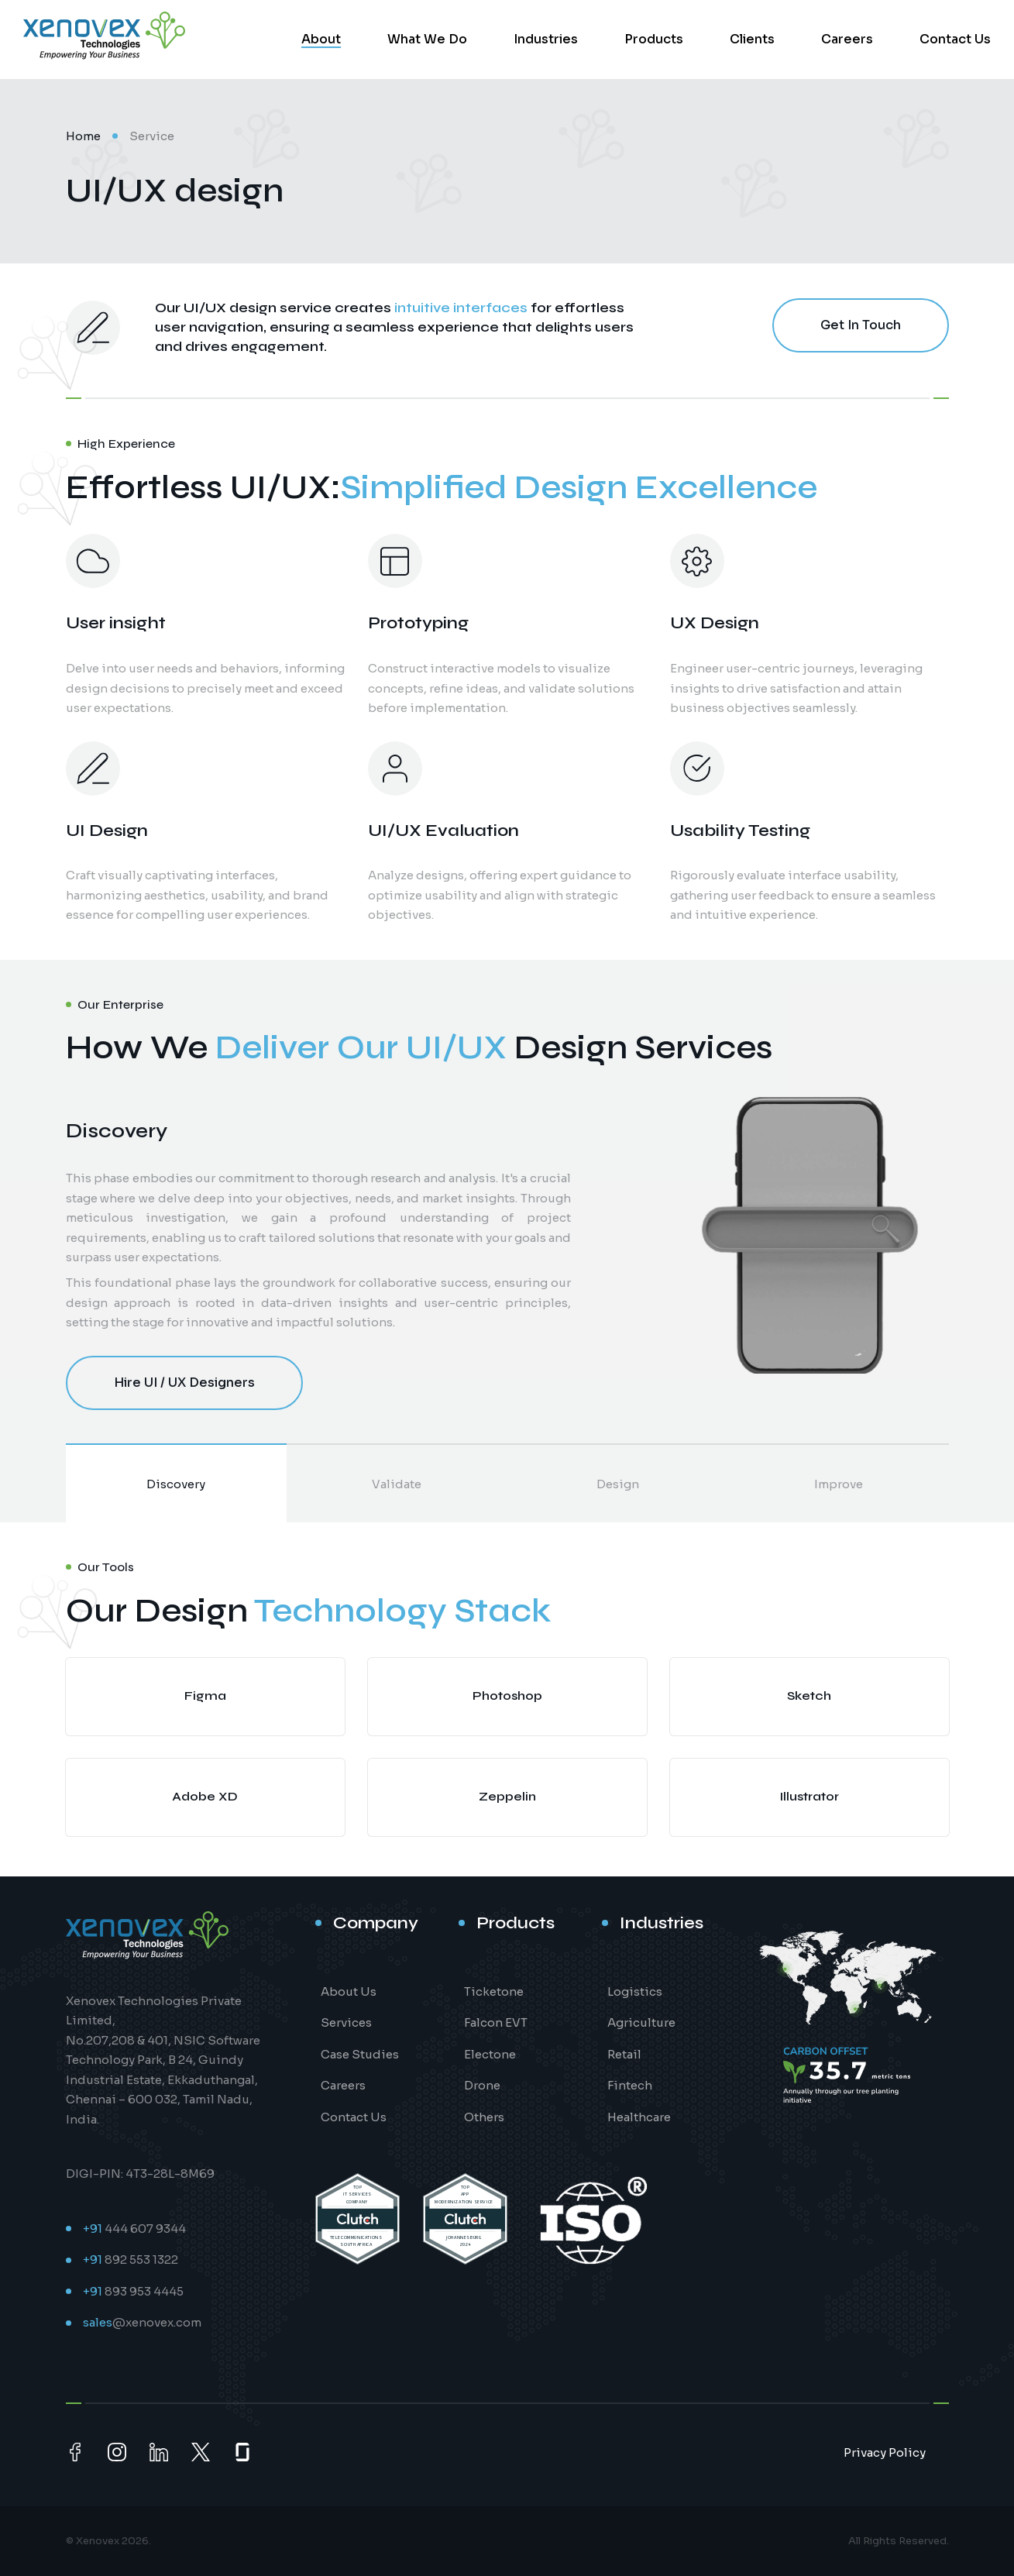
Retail (624, 2054)
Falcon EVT (496, 2022)
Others (484, 2117)
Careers (847, 39)
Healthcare (639, 2117)
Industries (546, 39)
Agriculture (641, 2022)
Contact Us (955, 39)
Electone (490, 2054)
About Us (348, 1991)
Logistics (634, 1991)
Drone (482, 2085)
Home (83, 136)
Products (653, 39)
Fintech (629, 2085)
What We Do (427, 39)
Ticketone (494, 1991)
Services (346, 2022)
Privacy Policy (885, 2452)
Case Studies (360, 2054)
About (321, 39)
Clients (752, 39)
